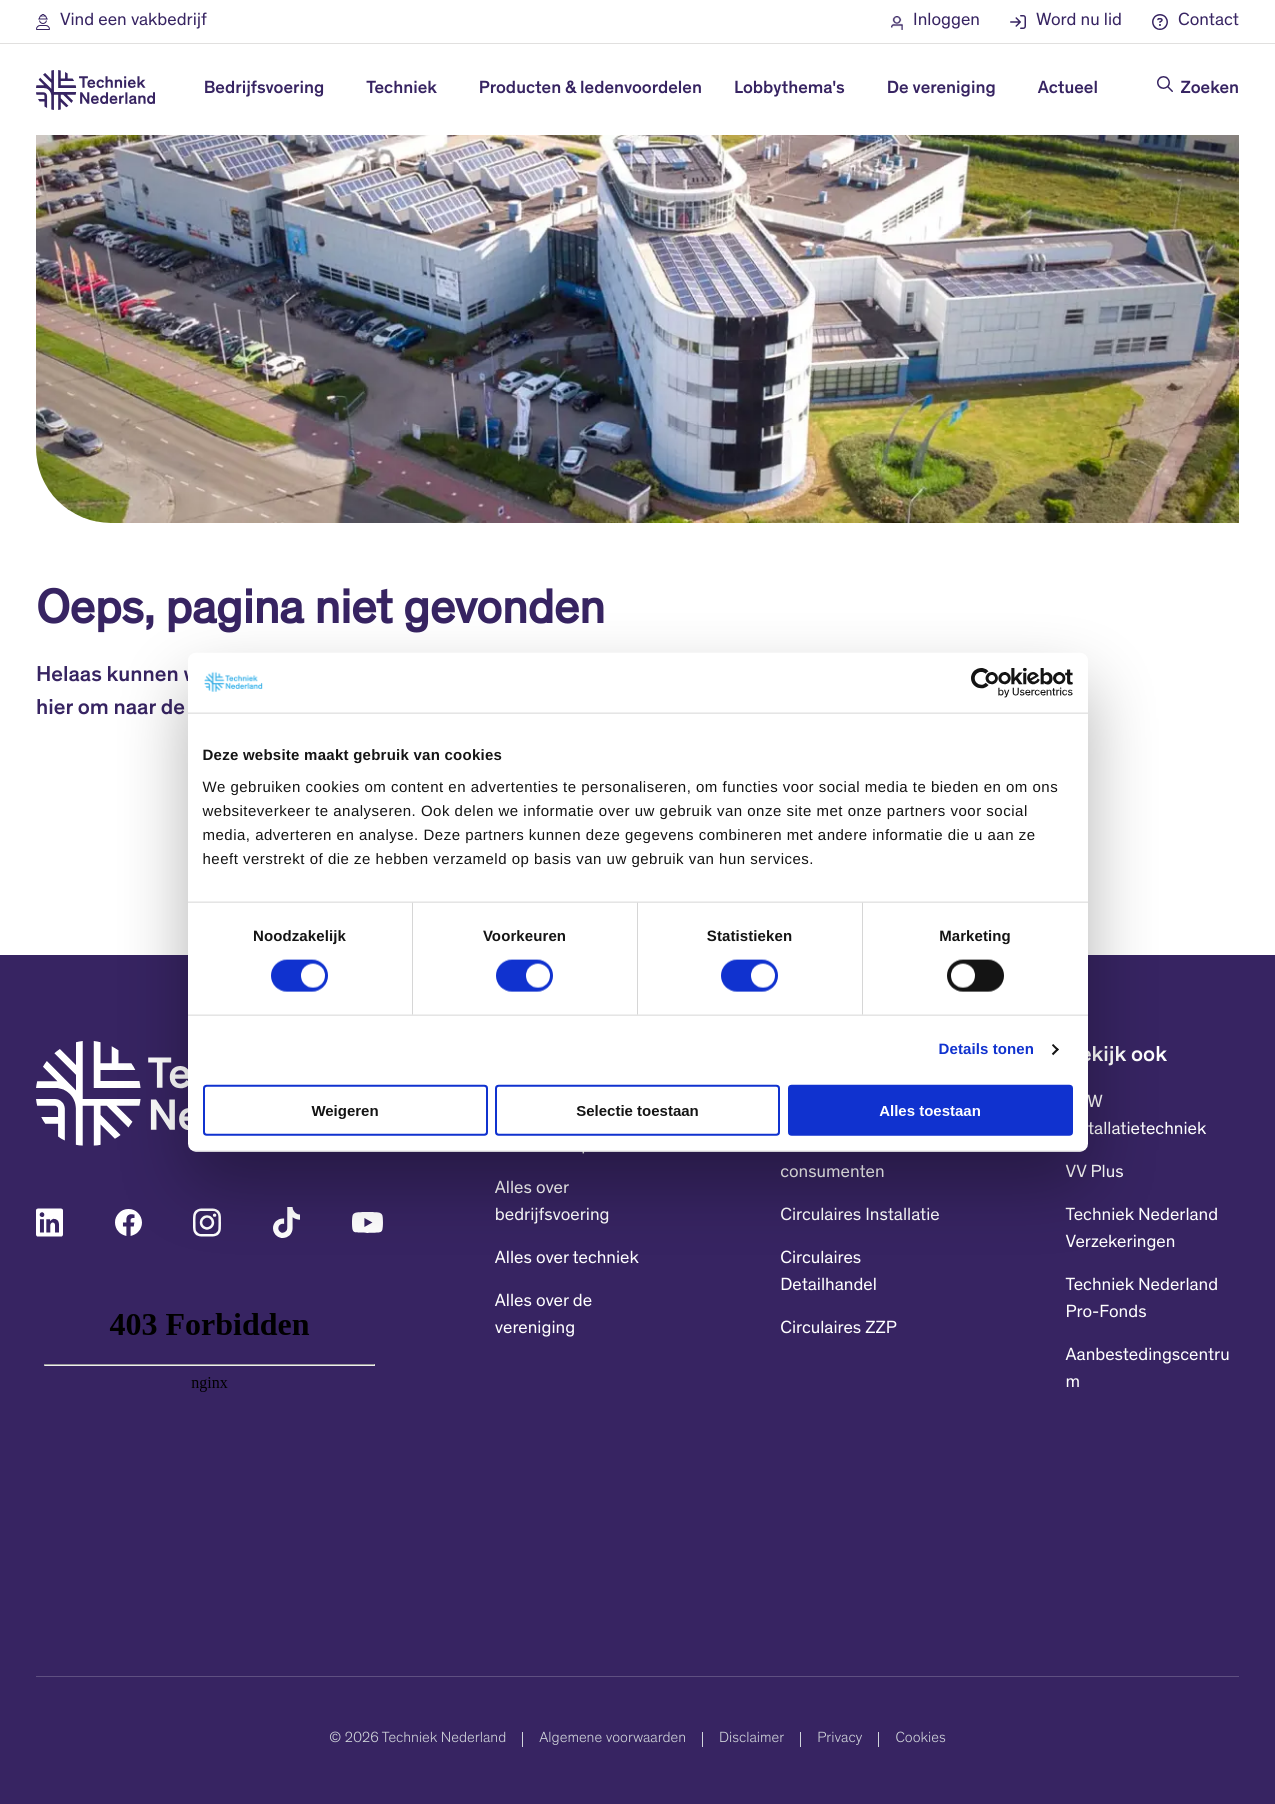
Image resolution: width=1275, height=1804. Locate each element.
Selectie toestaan (637, 1109)
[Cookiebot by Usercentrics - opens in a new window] (985, 683)
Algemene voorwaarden (612, 1739)
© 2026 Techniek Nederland (417, 1739)
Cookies (920, 1739)
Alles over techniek (567, 1259)
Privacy (839, 1739)
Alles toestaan (930, 1109)
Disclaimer (751, 1739)
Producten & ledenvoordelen (590, 89)
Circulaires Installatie (860, 1216)
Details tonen (986, 1049)
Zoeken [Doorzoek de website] (1210, 89)
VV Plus (1095, 1173)
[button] (121, 21)
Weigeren (344, 1109)
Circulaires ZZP (838, 1329)
